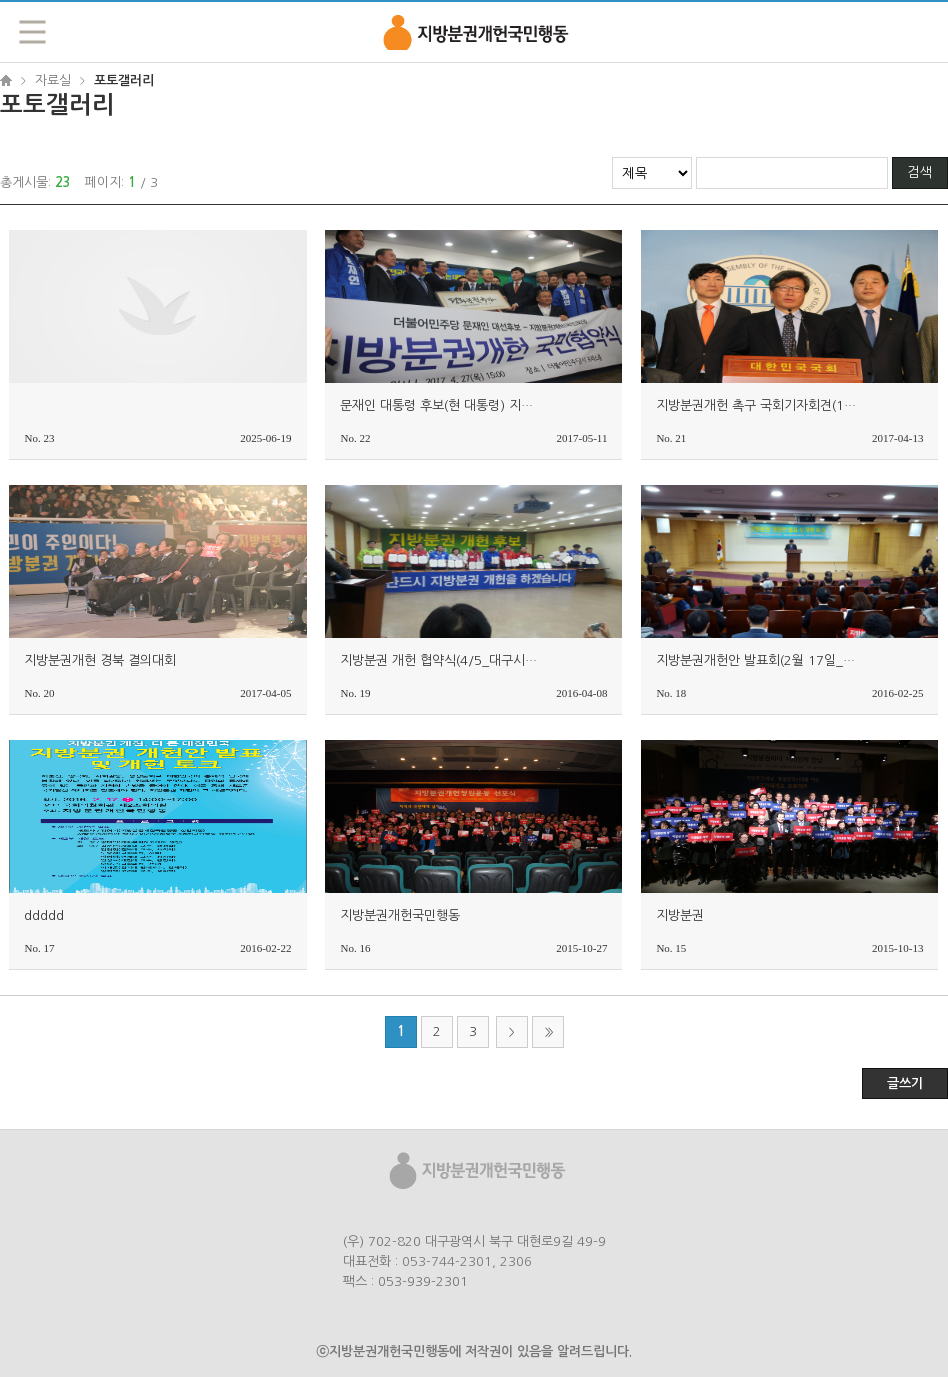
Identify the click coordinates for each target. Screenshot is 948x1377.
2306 (516, 1261)
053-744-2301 (447, 1261)
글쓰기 (905, 1083)
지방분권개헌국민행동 (474, 31)
